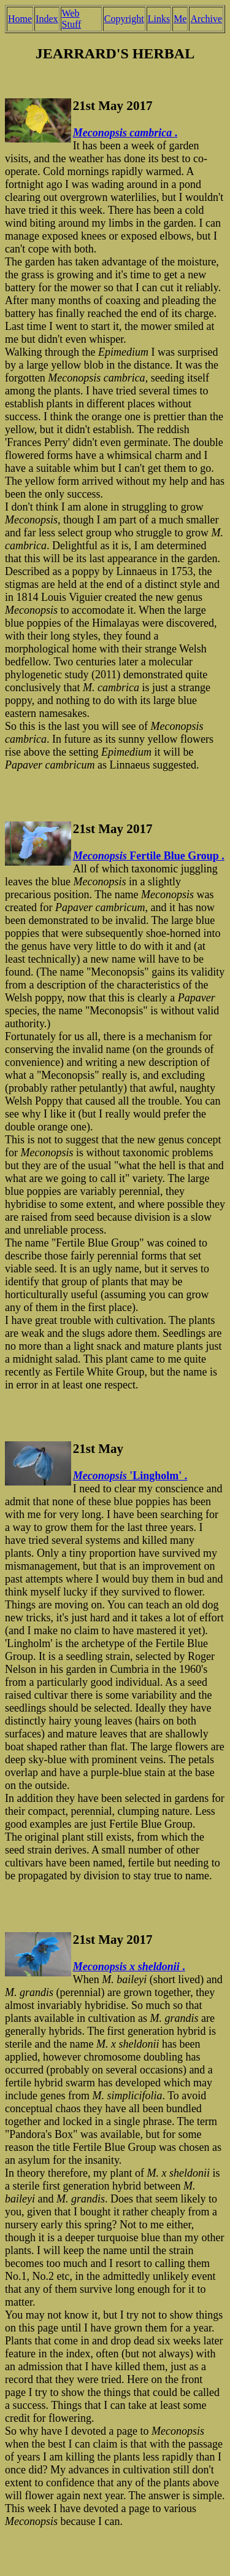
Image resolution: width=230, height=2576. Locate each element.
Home (20, 19)
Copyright (124, 19)
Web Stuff (72, 18)
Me (180, 19)
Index (47, 19)
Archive (206, 19)
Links (159, 19)
